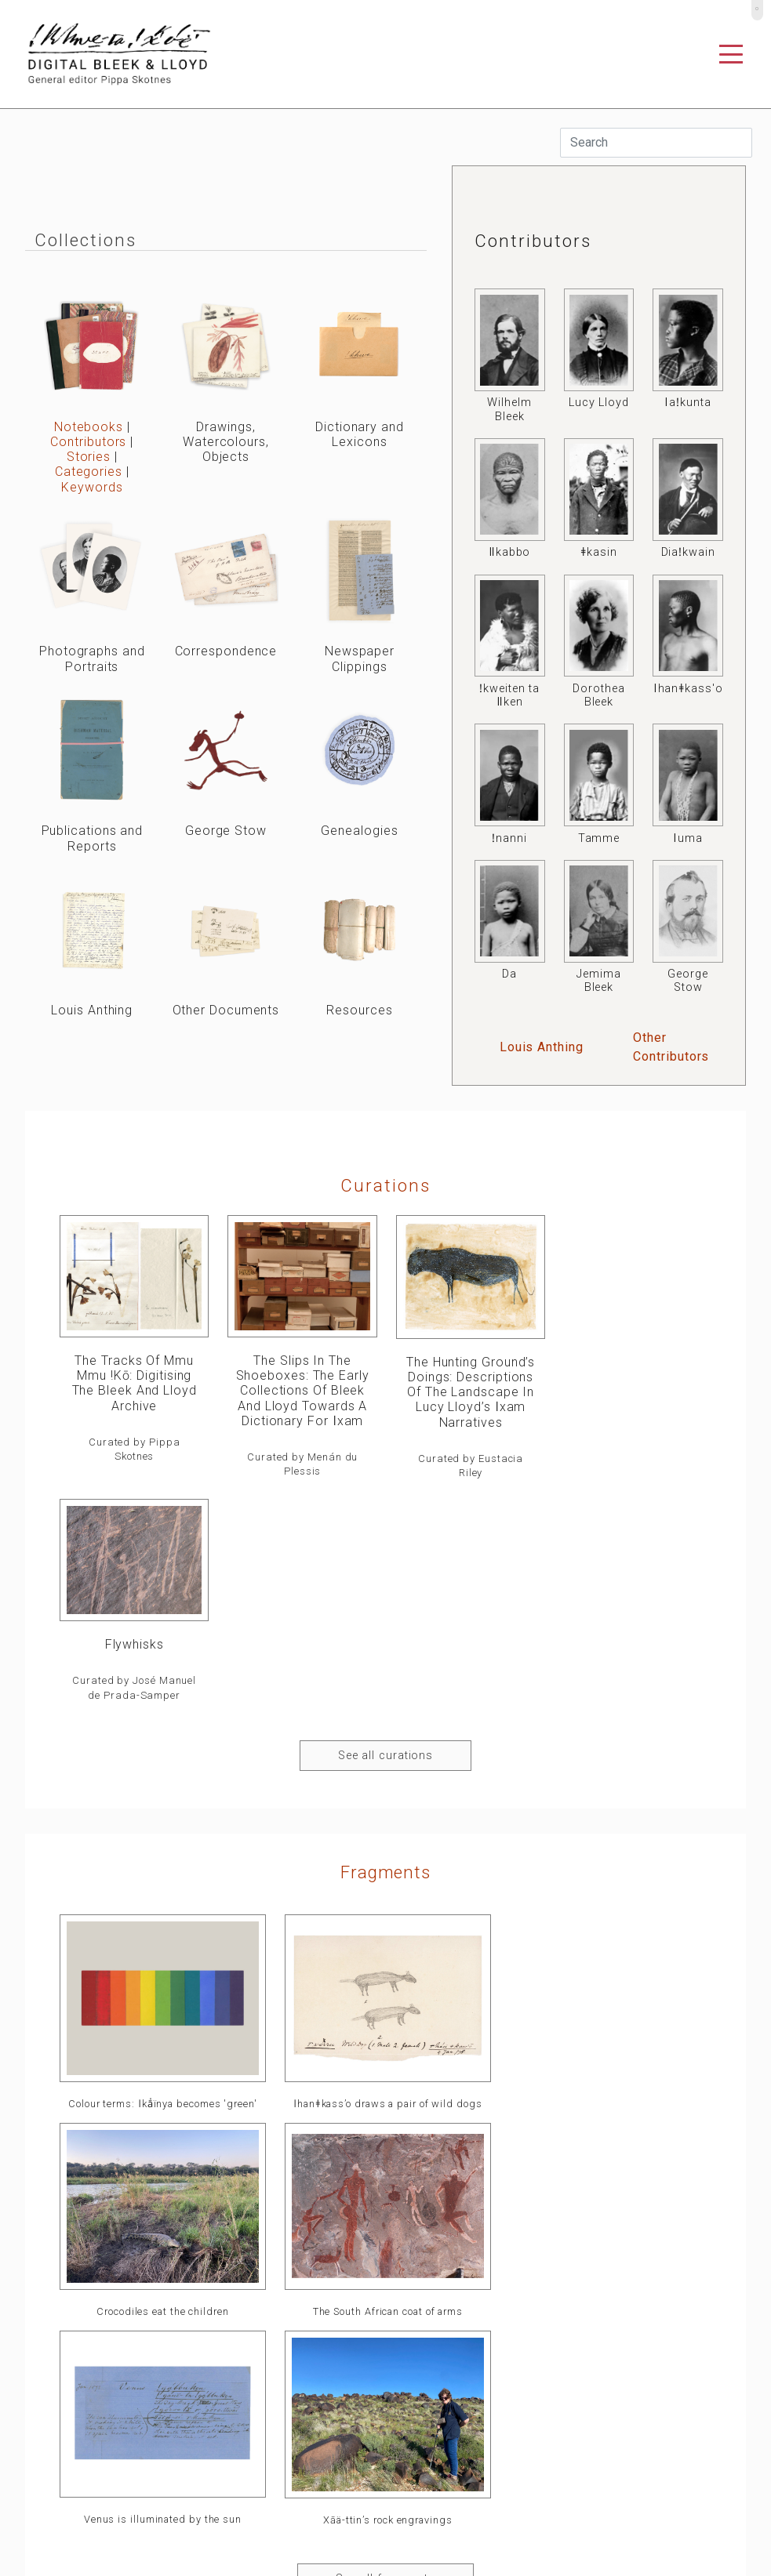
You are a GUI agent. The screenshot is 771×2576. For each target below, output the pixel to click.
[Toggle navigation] (731, 54)
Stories (89, 456)
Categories (88, 471)
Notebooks (88, 426)
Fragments (385, 1649)
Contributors (88, 441)
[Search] (656, 143)
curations (385, 1185)
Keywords (91, 487)
